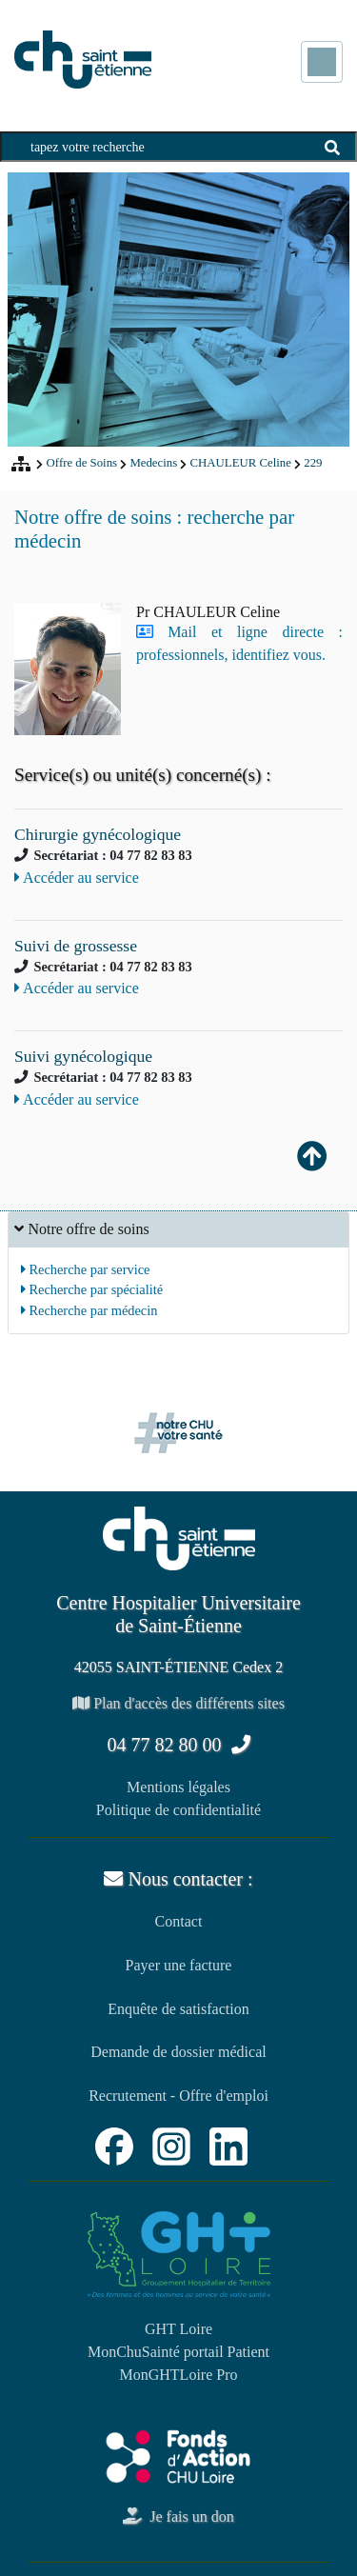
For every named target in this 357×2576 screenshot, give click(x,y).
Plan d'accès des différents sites (178, 1703)
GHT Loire (178, 2329)
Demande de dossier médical (178, 2052)
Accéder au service (76, 877)
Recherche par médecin (89, 1310)
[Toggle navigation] (322, 62)
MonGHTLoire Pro (179, 2374)
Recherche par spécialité (92, 1289)
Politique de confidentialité (178, 1810)
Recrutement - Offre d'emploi (178, 2095)
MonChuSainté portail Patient (178, 2352)
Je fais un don (178, 2516)
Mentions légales (178, 1787)
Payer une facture (179, 1965)
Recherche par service (85, 1269)
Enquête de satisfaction (178, 2009)
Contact (179, 1921)
